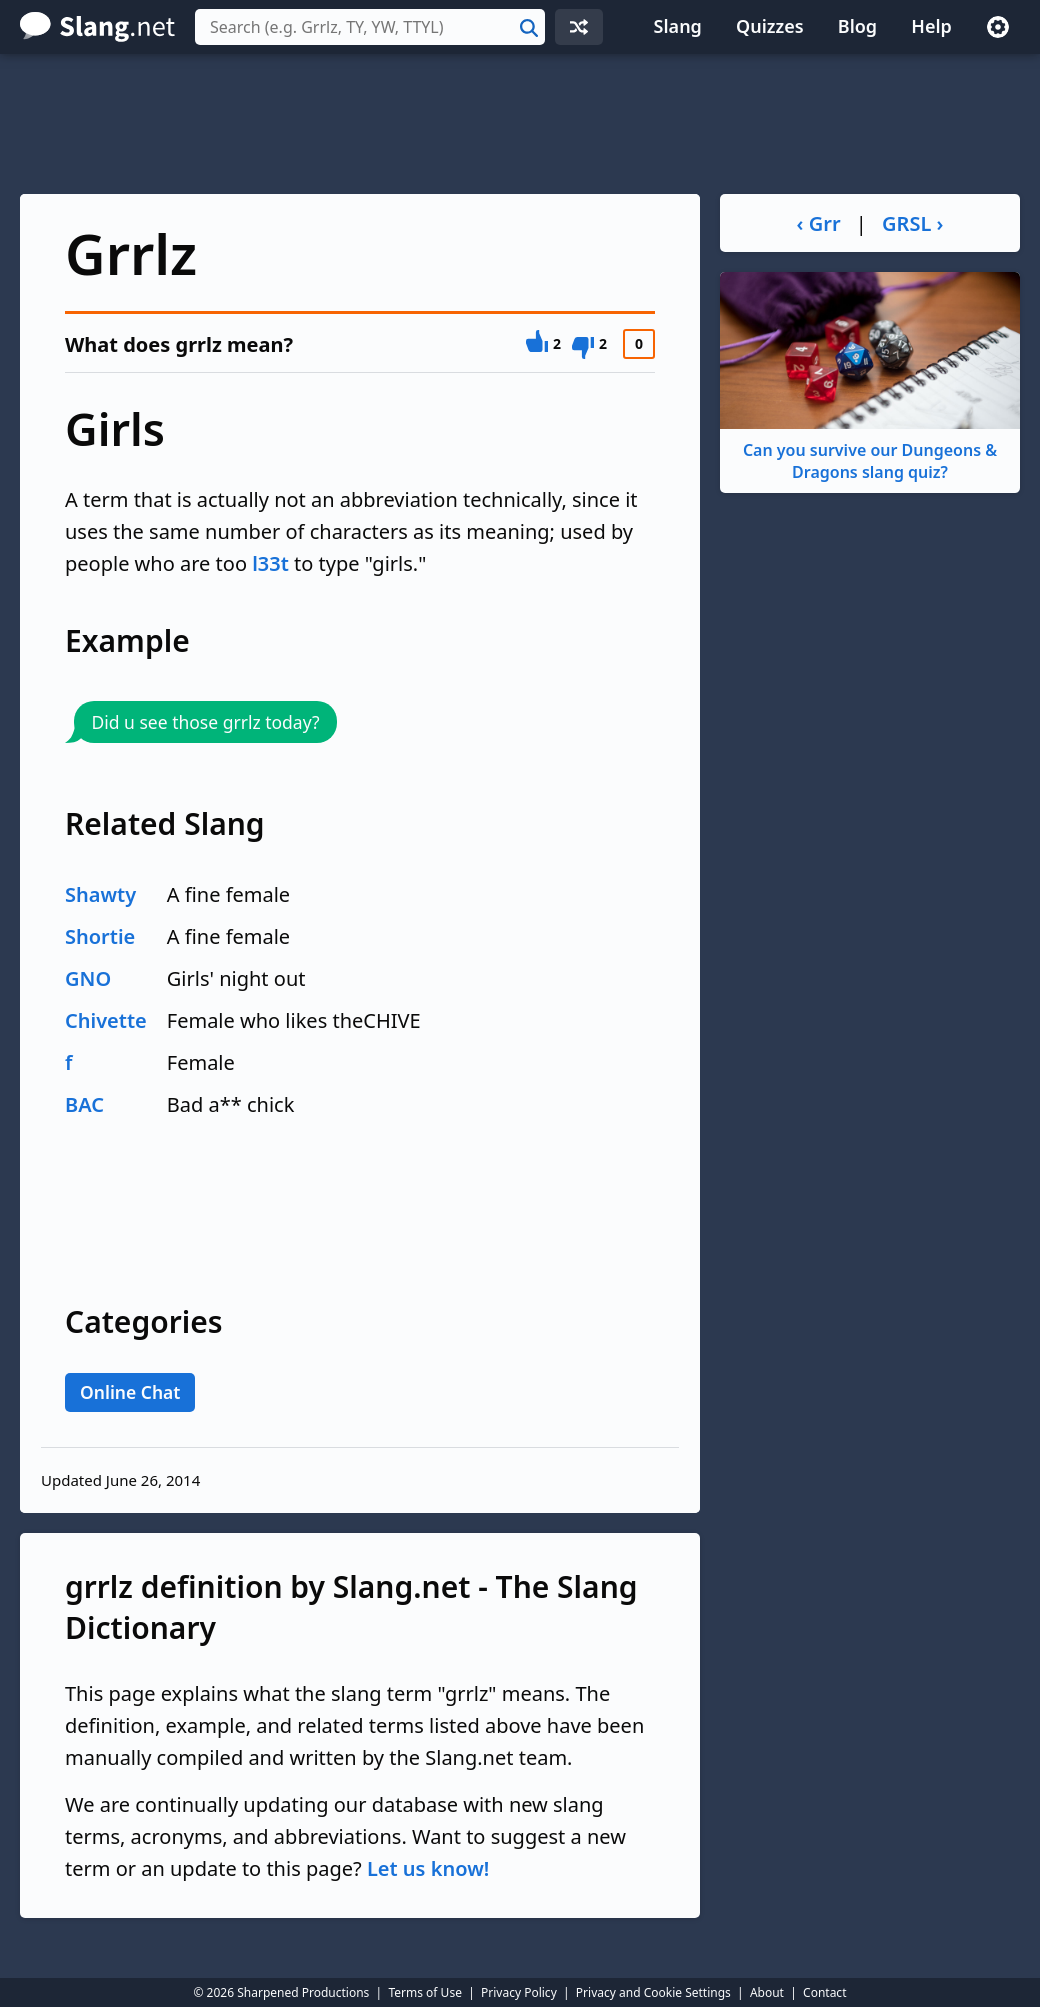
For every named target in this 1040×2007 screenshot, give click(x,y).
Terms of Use (424, 1992)
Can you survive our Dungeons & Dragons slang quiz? (870, 377)
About (767, 1992)
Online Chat (130, 1392)
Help (931, 26)
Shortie (100, 936)
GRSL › (912, 223)
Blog (857, 26)
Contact (824, 1992)
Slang (678, 26)
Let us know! (428, 1868)
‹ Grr (819, 223)
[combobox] (370, 27)
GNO (88, 978)
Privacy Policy (519, 1992)
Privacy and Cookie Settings (653, 1992)
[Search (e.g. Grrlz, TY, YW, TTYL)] (370, 27)
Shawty (100, 894)
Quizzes (770, 26)
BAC (84, 1104)
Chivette (106, 1020)
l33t (270, 563)
